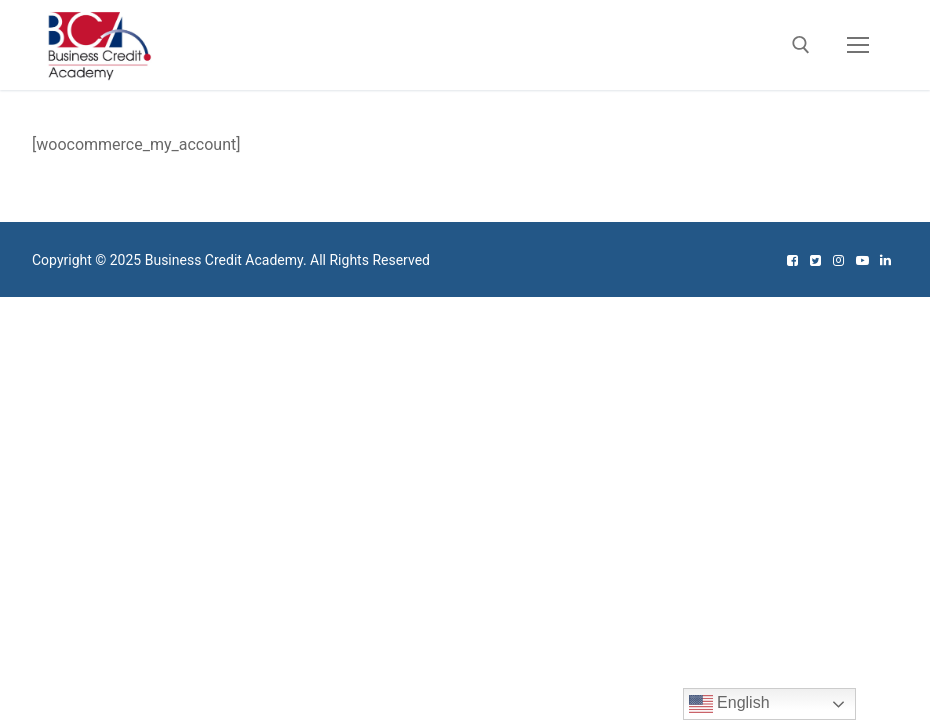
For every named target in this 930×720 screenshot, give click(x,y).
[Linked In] (885, 260)
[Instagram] (838, 260)
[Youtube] (861, 260)
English (729, 704)
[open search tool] (801, 45)
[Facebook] (791, 260)
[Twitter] (815, 260)
